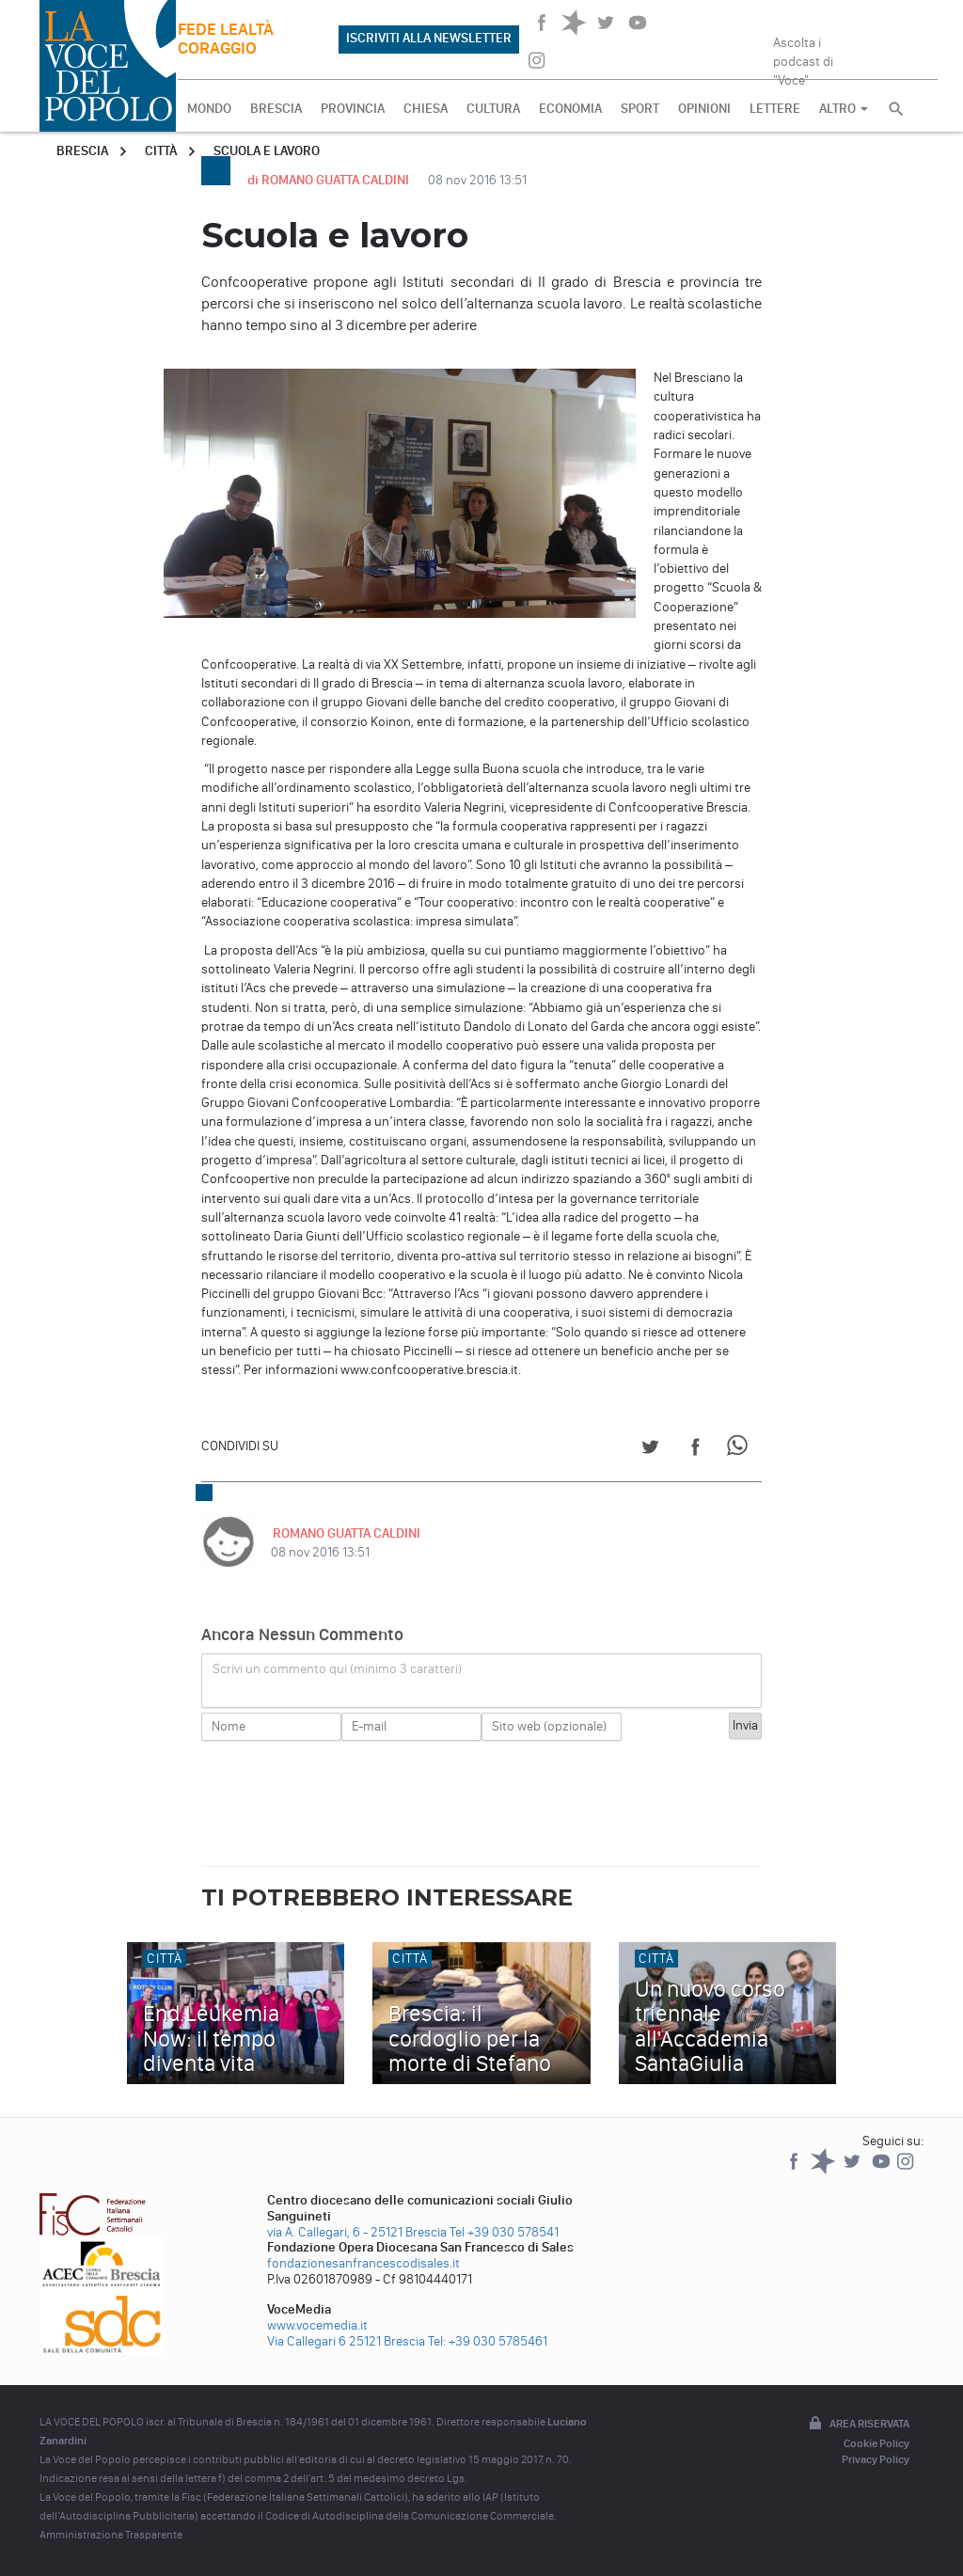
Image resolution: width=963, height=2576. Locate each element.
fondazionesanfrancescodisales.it (363, 2263)
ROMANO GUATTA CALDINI (344, 1533)
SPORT (640, 109)
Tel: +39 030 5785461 (487, 2341)
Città (161, 151)
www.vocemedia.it (317, 2325)
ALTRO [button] (843, 109)
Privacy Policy (875, 2459)
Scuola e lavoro (266, 151)
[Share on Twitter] (650, 1450)
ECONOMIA (570, 109)
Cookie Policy (876, 2443)
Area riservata (857, 2424)
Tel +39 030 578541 (504, 2232)
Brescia (82, 151)
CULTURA (493, 109)
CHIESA (425, 109)
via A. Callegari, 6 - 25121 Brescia (357, 2232)
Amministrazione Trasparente (110, 2534)
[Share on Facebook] (695, 1450)
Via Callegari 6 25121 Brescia (346, 2341)
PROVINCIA (353, 109)
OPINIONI (704, 109)
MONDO (209, 109)
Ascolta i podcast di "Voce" (803, 55)
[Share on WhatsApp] (740, 1450)
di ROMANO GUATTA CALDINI (329, 180)
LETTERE (775, 109)
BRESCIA (276, 109)
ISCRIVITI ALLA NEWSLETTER (429, 38)
